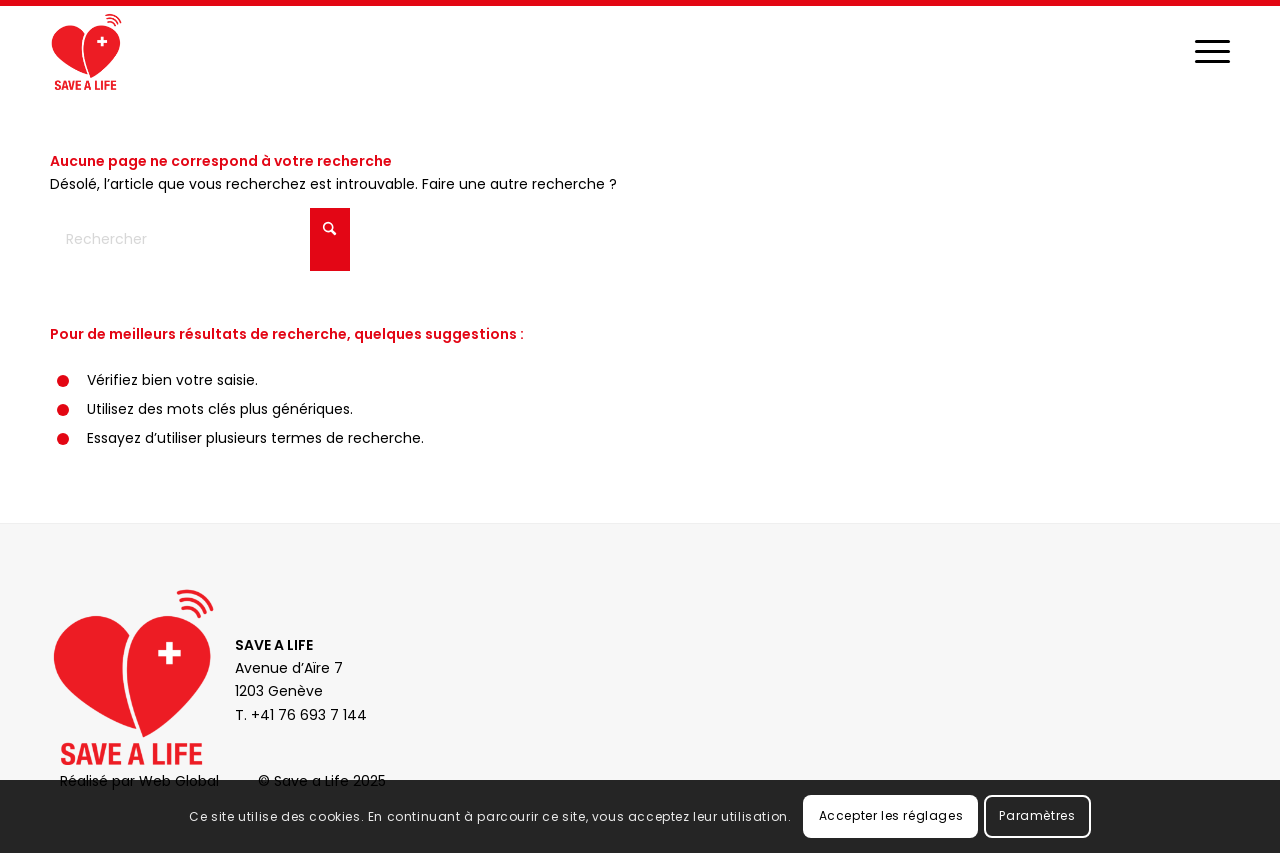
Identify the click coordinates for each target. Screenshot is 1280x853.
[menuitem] (1212, 51)
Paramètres (1037, 815)
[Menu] (1212, 51)
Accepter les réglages (891, 815)
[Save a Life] (86, 51)
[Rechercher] (200, 239)
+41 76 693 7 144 (309, 715)
